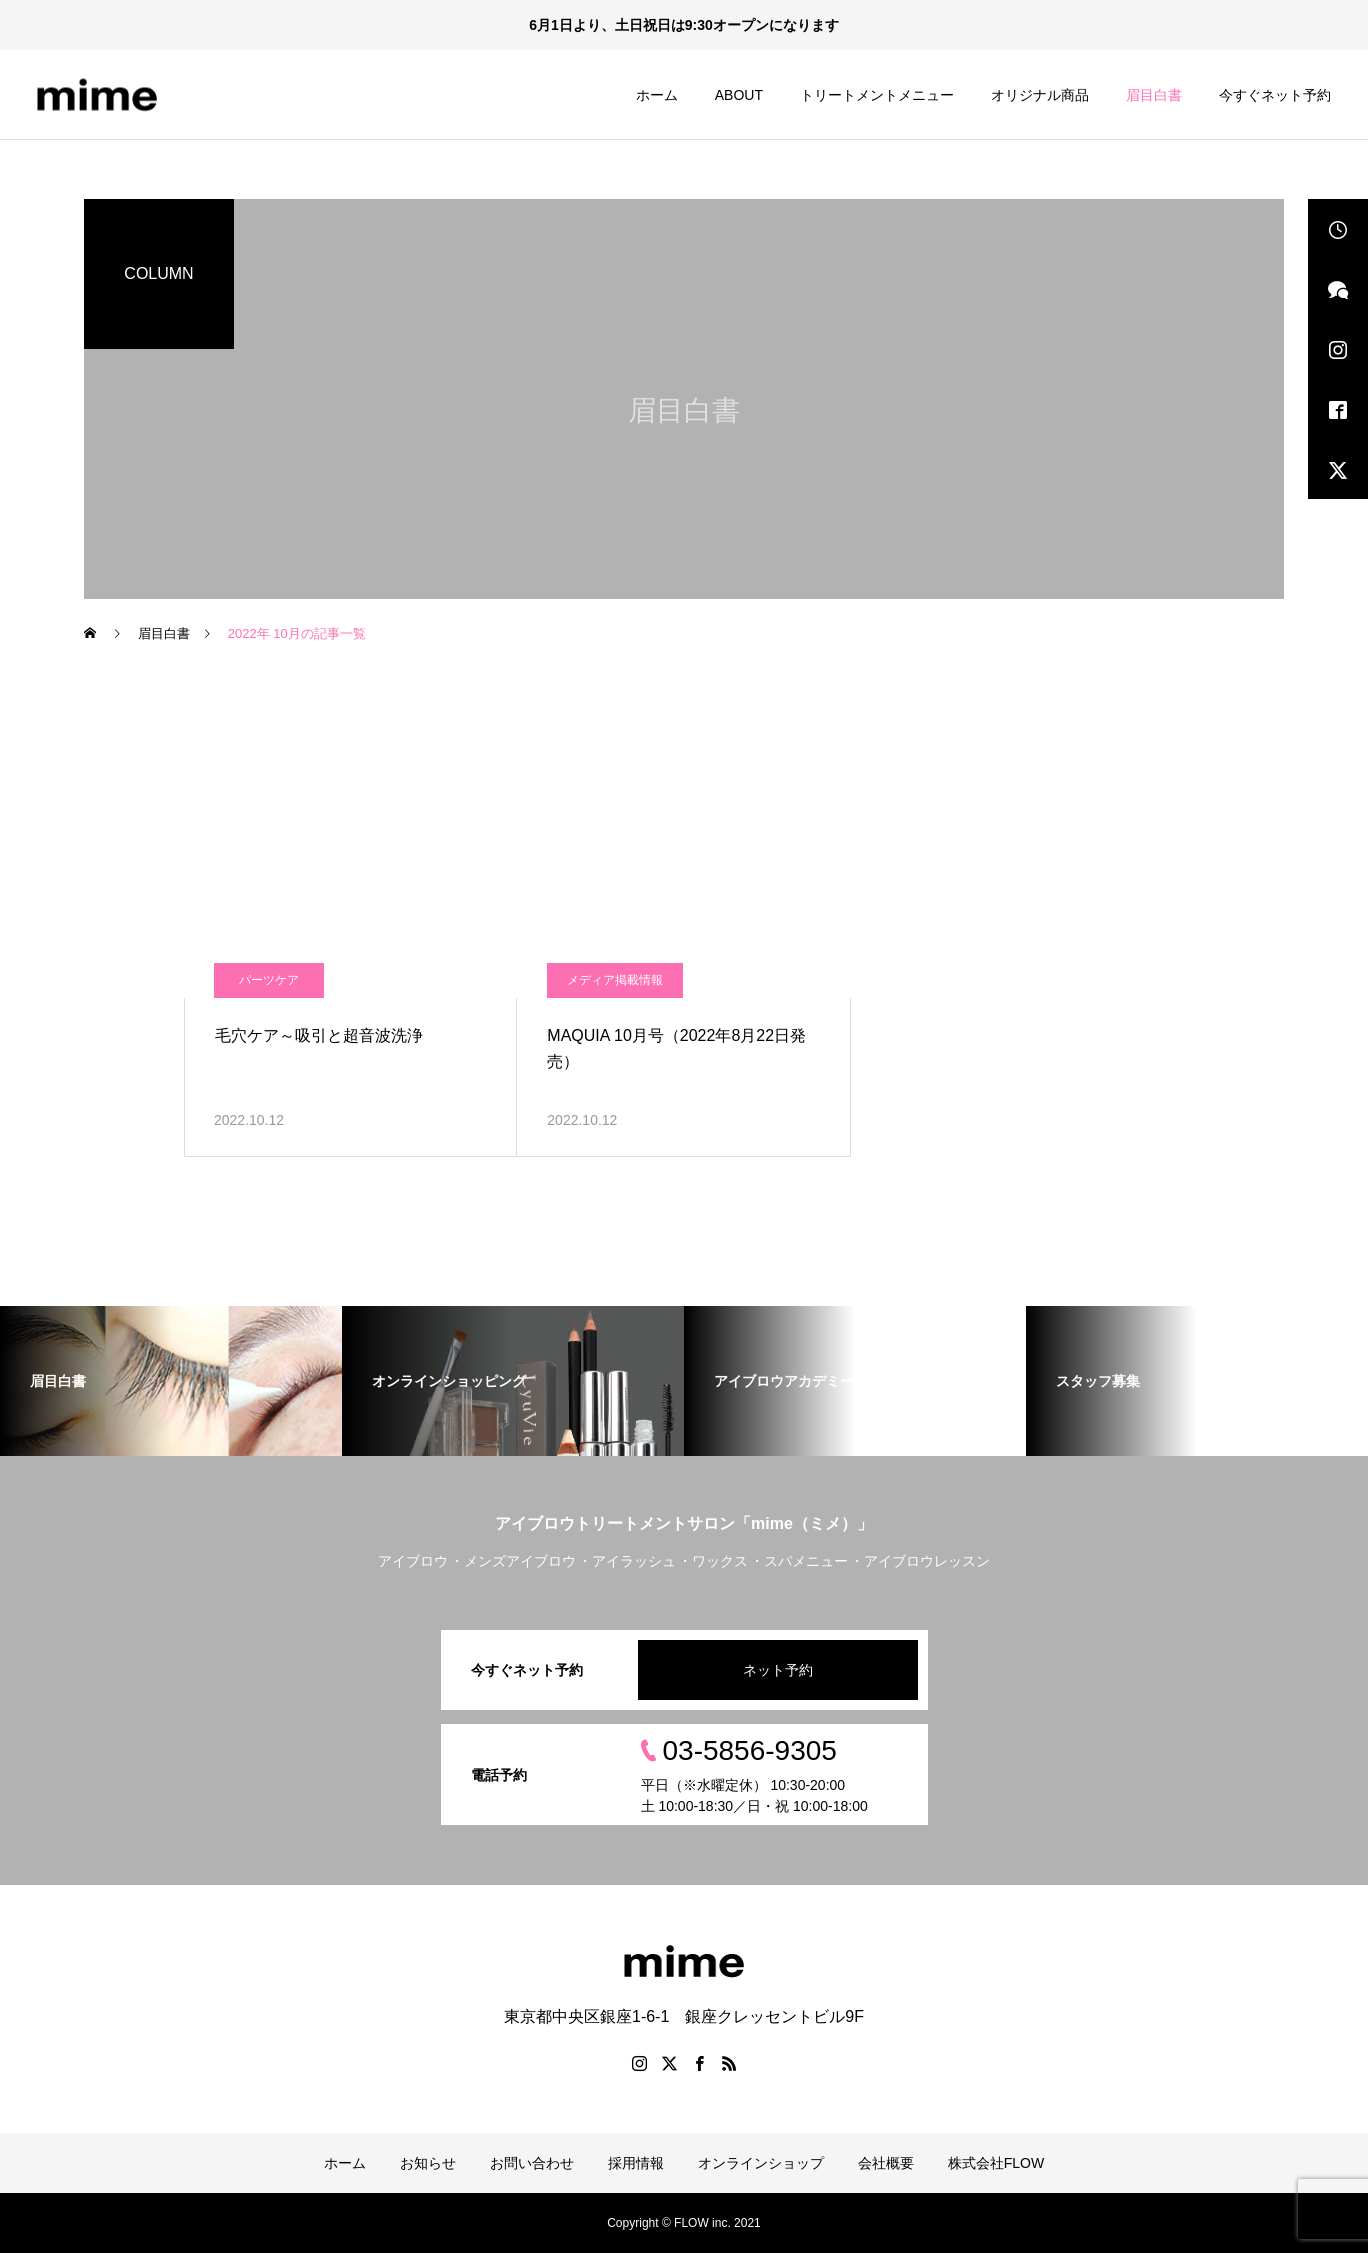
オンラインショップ (761, 2163)
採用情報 (636, 2163)
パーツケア (269, 980)
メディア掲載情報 (615, 980)
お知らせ (428, 2163)
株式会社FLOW (996, 2163)
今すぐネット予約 (1275, 95)
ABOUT (739, 95)
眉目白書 (1154, 95)
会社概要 (886, 2163)
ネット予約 (778, 1670)
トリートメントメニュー (877, 95)
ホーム (657, 95)
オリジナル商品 (1040, 95)
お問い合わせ (532, 2163)
